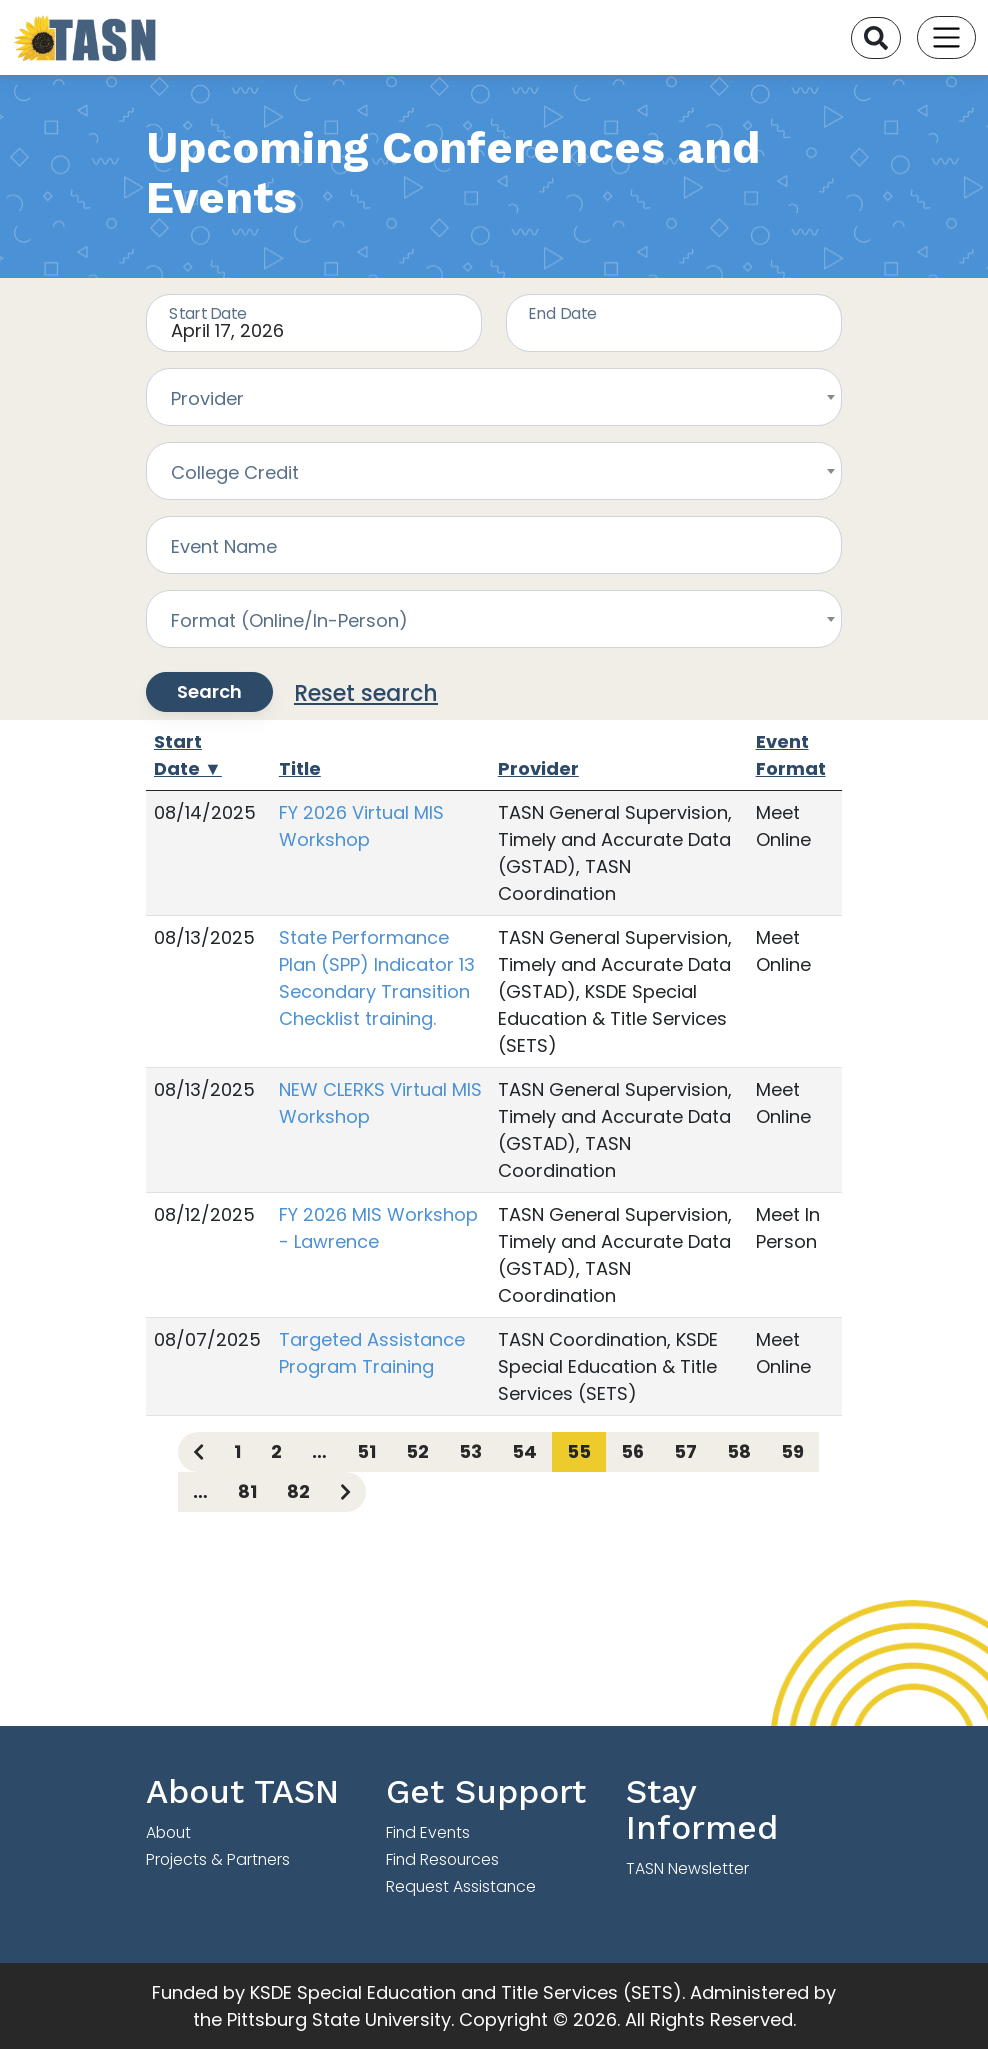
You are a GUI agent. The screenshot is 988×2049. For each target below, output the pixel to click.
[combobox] (494, 397)
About (168, 1832)
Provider (538, 768)
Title (300, 768)
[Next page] (345, 1492)
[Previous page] (198, 1452)
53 (470, 1451)
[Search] (876, 38)
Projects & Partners (218, 1859)
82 (298, 1491)
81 (247, 1491)
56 (632, 1451)
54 (524, 1451)
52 (417, 1451)
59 (792, 1451)
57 (685, 1451)
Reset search (366, 693)
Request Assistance (461, 1886)
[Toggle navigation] (946, 37)
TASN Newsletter (687, 1868)
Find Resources (442, 1859)
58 (739, 1451)
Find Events (428, 1832)
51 (366, 1451)
